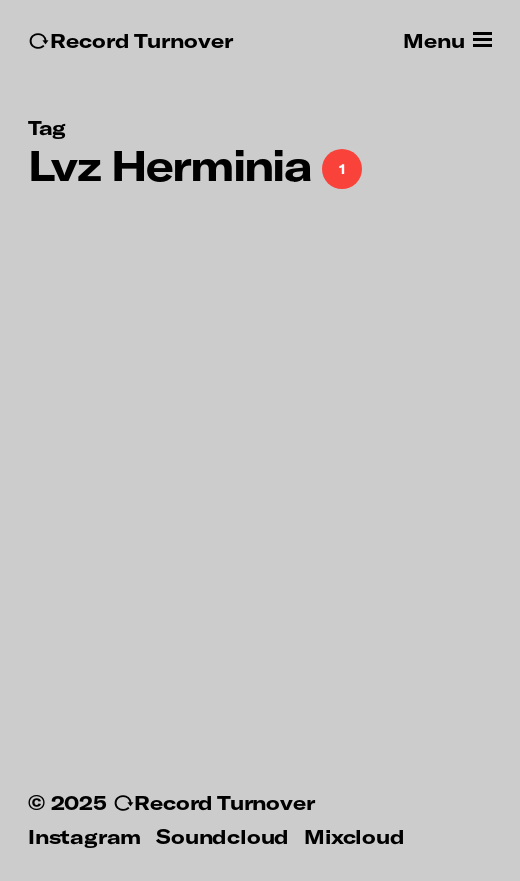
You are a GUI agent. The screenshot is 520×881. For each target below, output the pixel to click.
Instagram (84, 836)
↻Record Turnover (130, 40)
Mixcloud (354, 836)
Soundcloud (222, 836)
